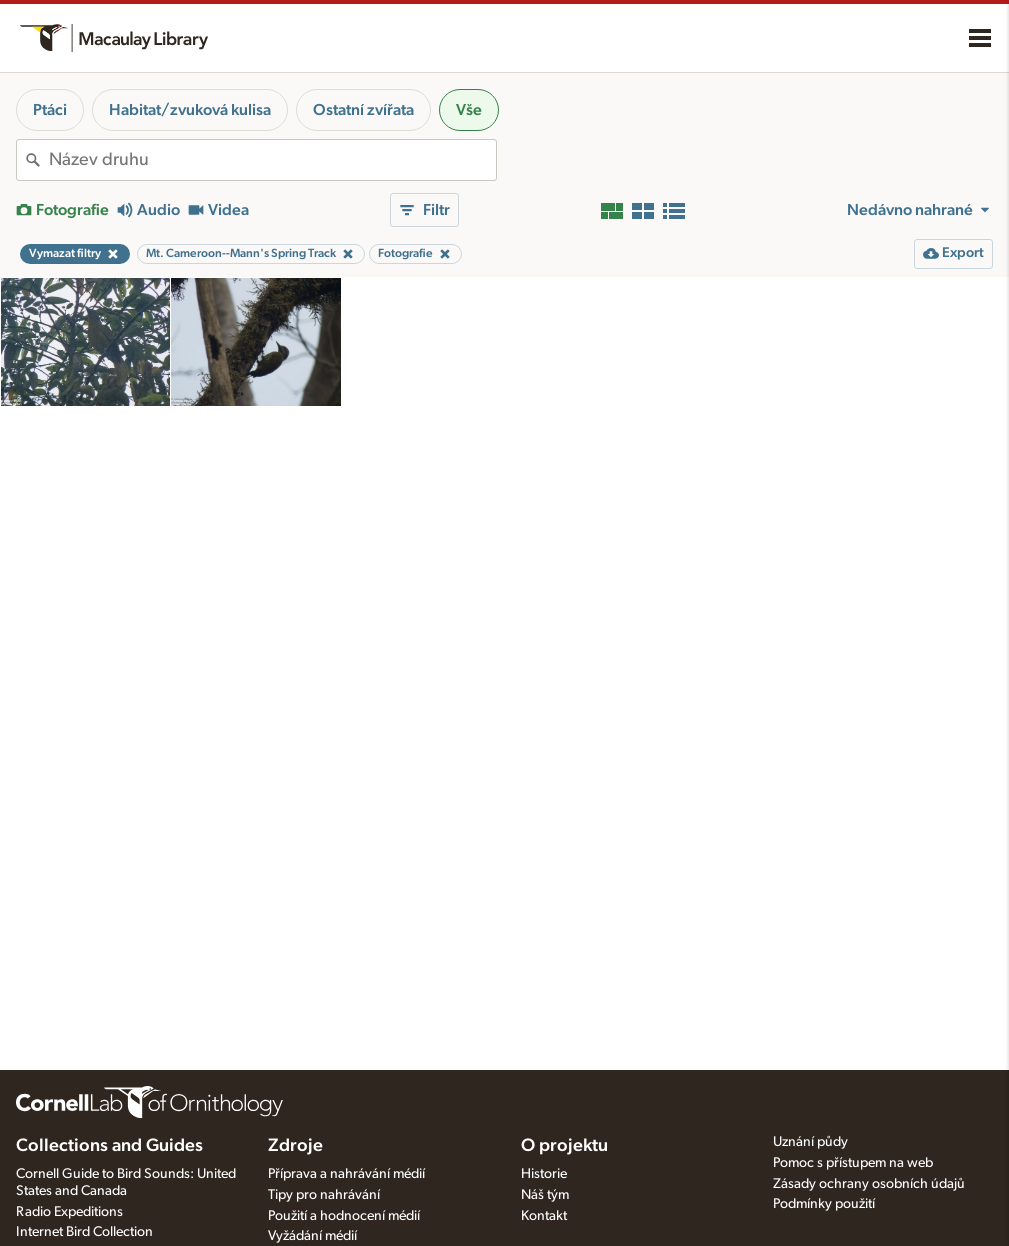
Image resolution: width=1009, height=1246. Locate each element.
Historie (544, 1174)
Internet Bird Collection (84, 1232)
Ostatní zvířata (363, 110)
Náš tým (545, 1195)
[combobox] (272, 160)
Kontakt (544, 1216)
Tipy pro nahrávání (324, 1195)
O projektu (564, 1146)
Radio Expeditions (69, 1212)
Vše (469, 110)
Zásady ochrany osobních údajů (869, 1184)
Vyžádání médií (312, 1236)
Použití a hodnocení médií (344, 1216)
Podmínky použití (824, 1204)
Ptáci (50, 110)
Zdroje (295, 1146)
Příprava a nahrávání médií (346, 1174)
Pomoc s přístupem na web (853, 1163)
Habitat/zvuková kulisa (190, 110)
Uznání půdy (810, 1142)
